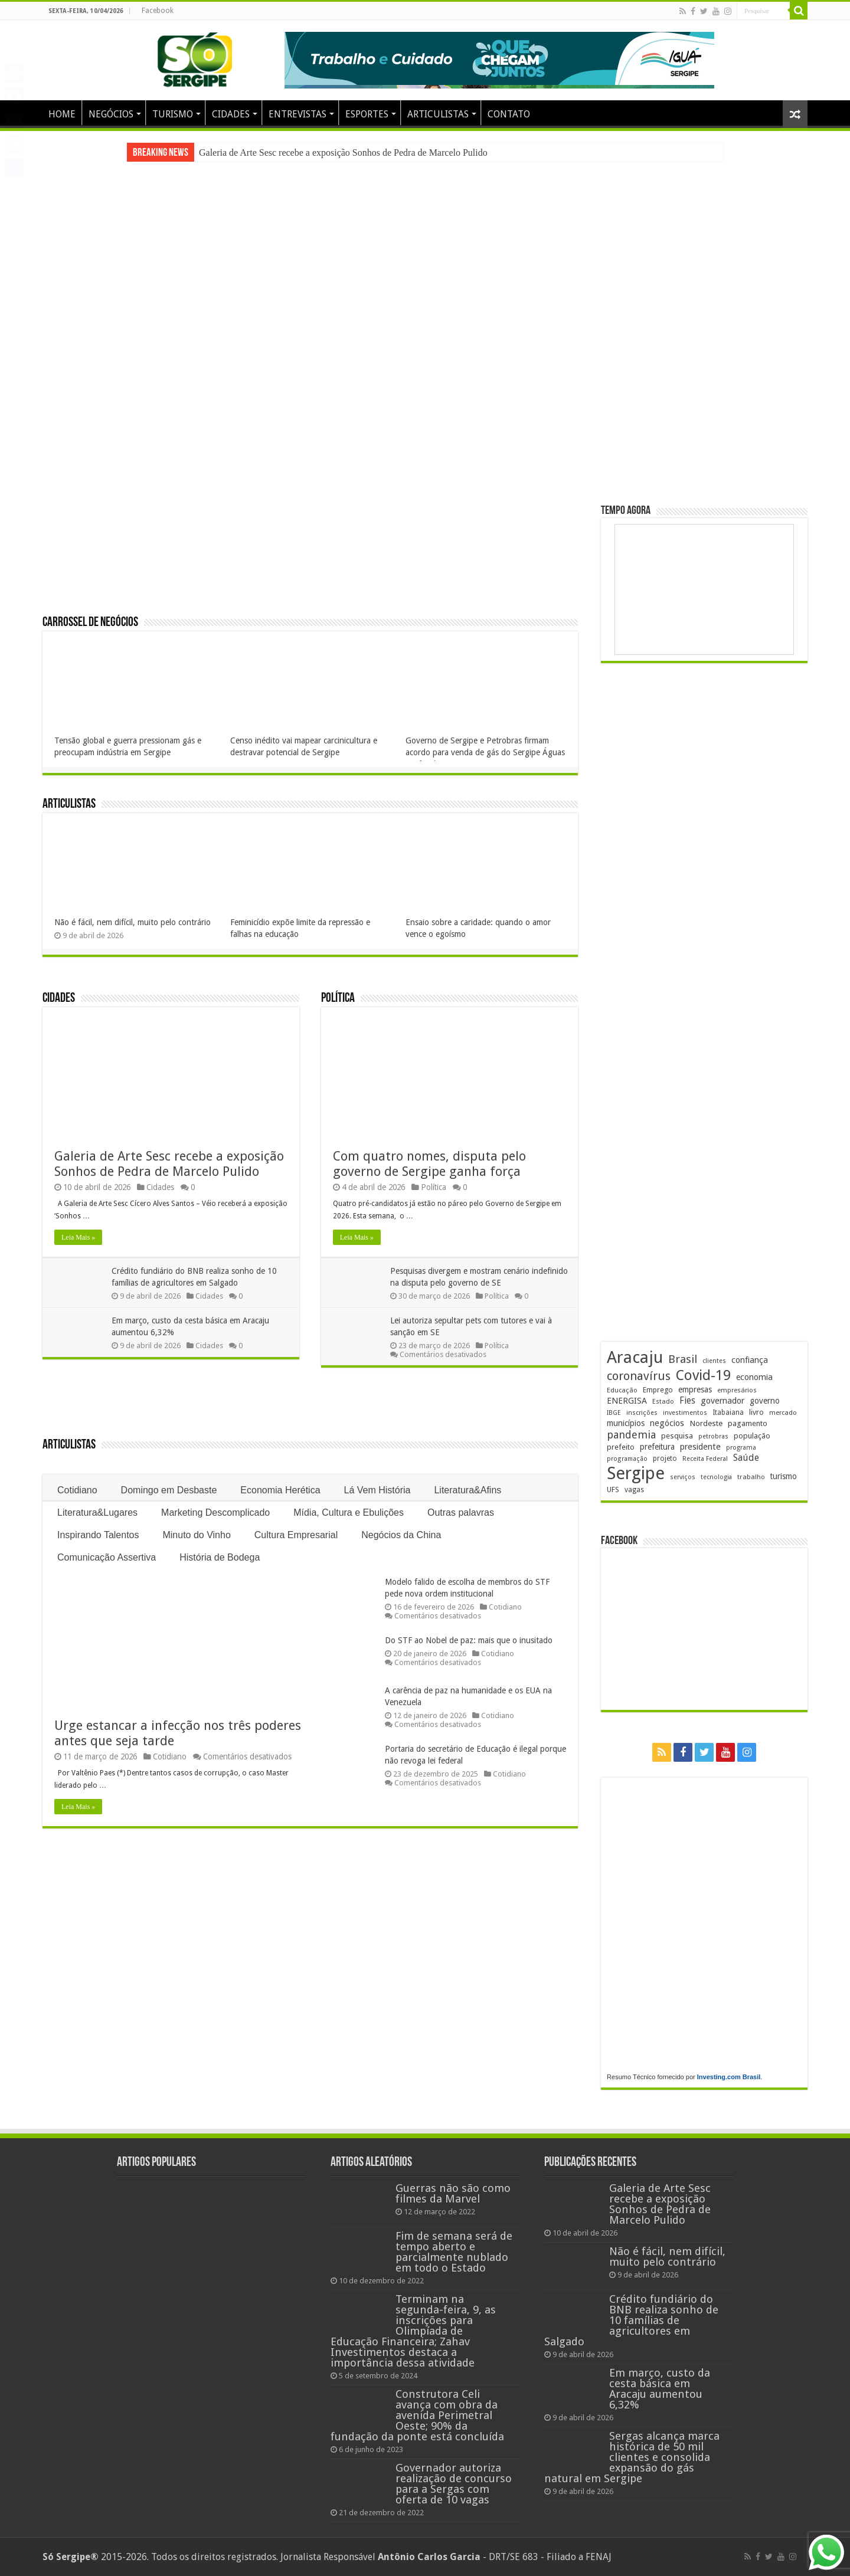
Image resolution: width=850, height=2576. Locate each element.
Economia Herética (280, 1490)
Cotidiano (77, 1490)
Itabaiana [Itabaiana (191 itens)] (728, 1412)
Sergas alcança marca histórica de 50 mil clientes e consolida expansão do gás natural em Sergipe (632, 2457)
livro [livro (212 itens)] (756, 1412)
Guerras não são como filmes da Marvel (453, 2193)
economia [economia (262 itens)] (754, 1377)
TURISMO (172, 114)
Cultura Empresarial (296, 1535)
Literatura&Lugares (97, 1512)
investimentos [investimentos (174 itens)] (685, 1413)
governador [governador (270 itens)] (722, 1400)
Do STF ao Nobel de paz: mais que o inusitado (468, 1640)
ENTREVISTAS (297, 114)
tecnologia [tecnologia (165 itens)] (716, 1477)
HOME (62, 114)
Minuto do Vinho (196, 1535)
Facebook (158, 10)
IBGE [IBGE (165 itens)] (614, 1413)
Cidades (58, 998)
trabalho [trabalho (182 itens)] (751, 1477)
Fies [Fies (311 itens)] (687, 1400)
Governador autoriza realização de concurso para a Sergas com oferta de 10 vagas (453, 2484)
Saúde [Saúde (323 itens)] (746, 1457)
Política (338, 998)
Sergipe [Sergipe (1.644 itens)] (636, 1473)
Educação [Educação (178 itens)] (622, 1390)
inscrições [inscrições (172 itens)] (642, 1413)
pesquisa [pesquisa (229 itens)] (677, 1435)
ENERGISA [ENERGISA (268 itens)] (627, 1400)
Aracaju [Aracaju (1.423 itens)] (635, 1357)
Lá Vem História (377, 1490)
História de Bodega (219, 1557)
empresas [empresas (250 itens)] (695, 1389)
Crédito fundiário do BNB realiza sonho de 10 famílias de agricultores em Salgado (631, 2320)
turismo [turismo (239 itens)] (783, 1476)
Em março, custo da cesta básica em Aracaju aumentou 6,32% (659, 2389)
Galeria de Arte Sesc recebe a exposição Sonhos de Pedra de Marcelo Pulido (343, 153)
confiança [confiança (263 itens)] (749, 1360)
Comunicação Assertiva (106, 1557)
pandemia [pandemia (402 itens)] (631, 1434)
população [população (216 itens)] (752, 1435)
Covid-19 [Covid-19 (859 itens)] (703, 1375)
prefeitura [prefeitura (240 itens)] (657, 1446)
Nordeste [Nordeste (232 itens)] (705, 1423)
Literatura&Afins (467, 1490)
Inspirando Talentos (98, 1535)
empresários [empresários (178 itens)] (737, 1390)
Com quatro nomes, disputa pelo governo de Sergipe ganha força (429, 1164)
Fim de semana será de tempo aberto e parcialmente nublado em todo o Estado (453, 2252)
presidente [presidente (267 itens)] (700, 1446)
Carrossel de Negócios (90, 623)
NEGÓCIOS (111, 114)
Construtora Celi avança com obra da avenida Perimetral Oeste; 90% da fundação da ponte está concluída (417, 2415)
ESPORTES (366, 114)
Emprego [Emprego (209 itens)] (658, 1389)
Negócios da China (401, 1535)
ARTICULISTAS (438, 114)
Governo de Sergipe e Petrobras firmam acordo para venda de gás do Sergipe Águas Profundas (485, 752)
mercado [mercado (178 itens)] (783, 1413)
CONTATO (509, 114)
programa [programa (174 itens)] (741, 1447)
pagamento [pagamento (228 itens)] (747, 1423)
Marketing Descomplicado (215, 1512)
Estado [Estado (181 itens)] (663, 1401)
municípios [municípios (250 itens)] (626, 1423)
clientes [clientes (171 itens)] (714, 1361)
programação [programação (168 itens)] (627, 1459)
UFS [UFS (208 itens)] (613, 1489)
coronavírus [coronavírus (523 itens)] (639, 1376)
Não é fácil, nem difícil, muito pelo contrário (132, 922)
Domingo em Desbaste (169, 1490)
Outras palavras (460, 1512)
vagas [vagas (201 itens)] (634, 1490)
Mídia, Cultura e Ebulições (348, 1512)
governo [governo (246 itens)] (765, 1400)
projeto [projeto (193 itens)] (665, 1458)
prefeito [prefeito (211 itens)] (621, 1447)
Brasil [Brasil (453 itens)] (682, 1359)
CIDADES (231, 114)
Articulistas (69, 804)
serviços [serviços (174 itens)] (682, 1477)
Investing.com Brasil (729, 2076)
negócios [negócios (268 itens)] (667, 1423)
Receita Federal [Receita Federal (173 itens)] (705, 1459)
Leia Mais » (78, 1237)
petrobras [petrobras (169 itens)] (713, 1436)
